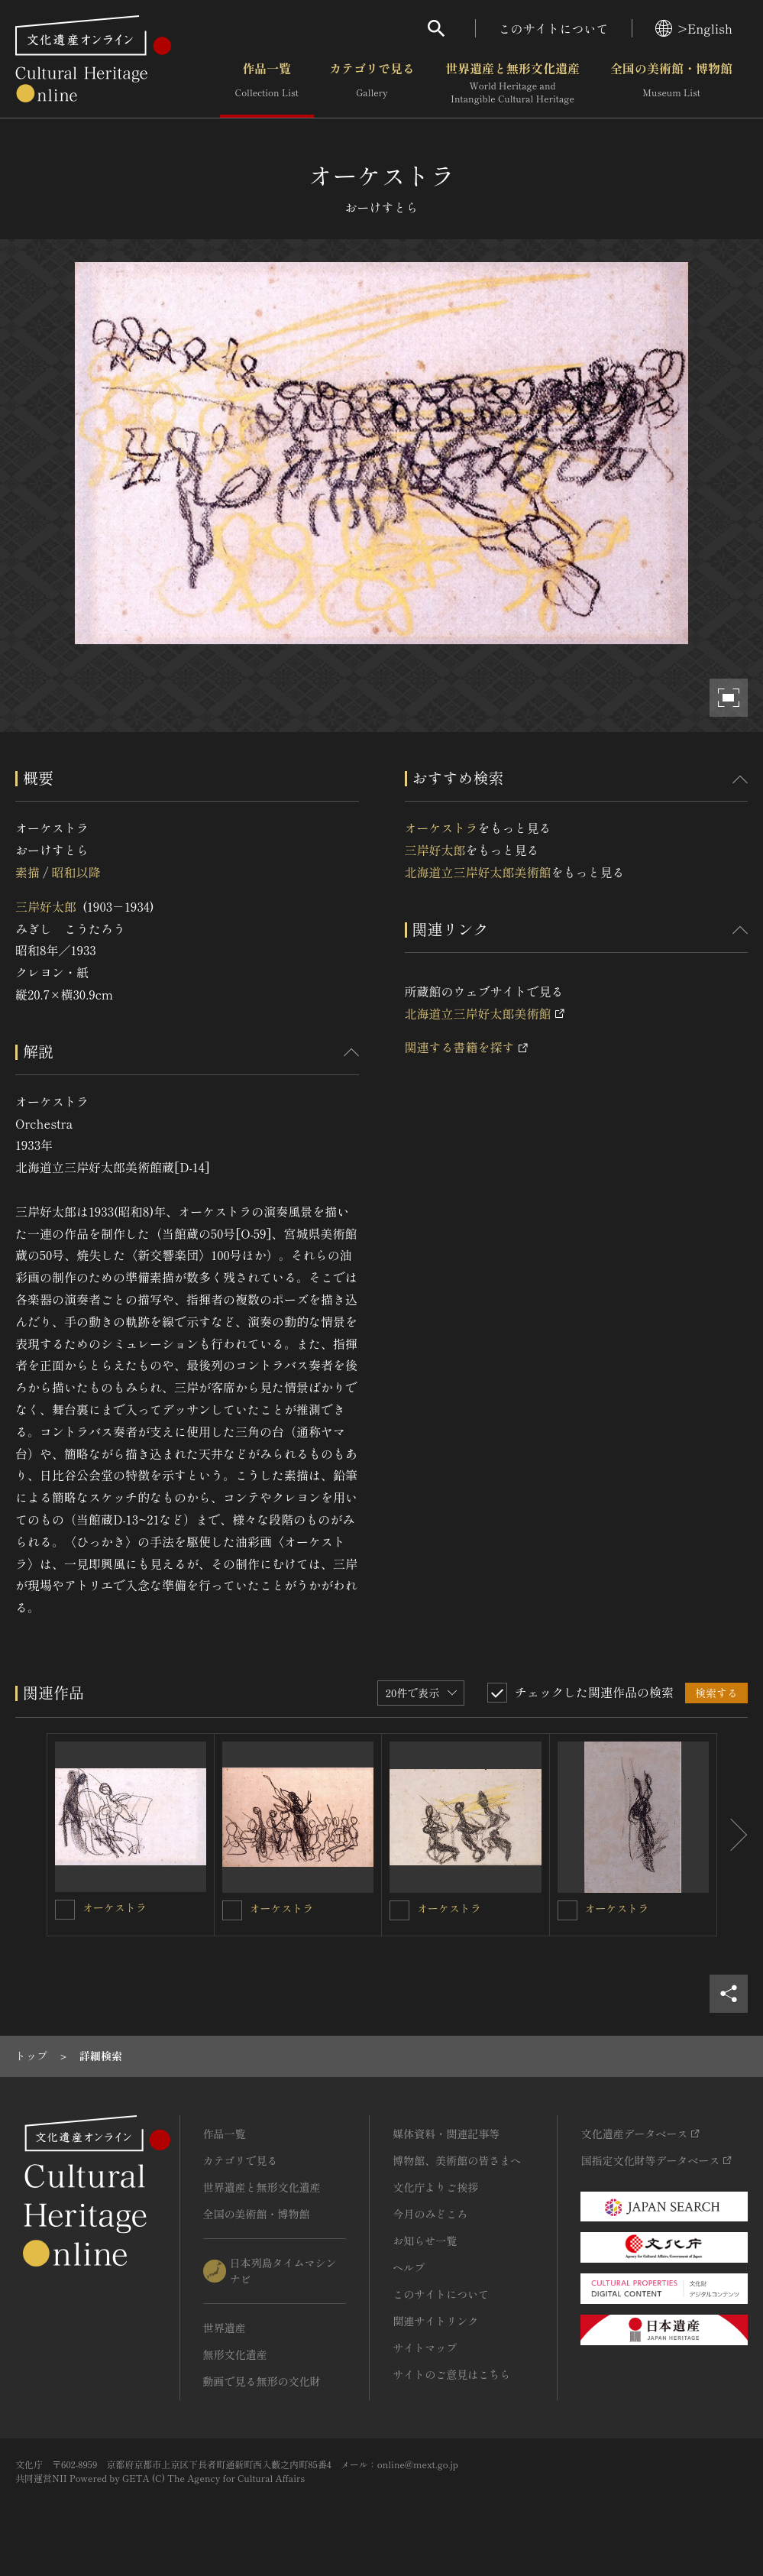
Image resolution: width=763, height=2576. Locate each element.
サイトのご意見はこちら (451, 2374)
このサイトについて (554, 28)
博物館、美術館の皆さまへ (457, 2160)
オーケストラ (441, 827)
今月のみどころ (430, 2213)
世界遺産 (224, 2327)
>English (693, 28)
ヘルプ (409, 2267)
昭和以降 (75, 872)
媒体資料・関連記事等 (446, 2133)
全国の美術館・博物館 (671, 83)
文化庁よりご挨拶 (435, 2187)
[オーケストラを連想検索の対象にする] (65, 1910)
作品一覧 (267, 83)
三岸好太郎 (45, 906)
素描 (27, 872)
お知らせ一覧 (425, 2240)
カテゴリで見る (372, 83)
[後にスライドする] (732, 1835)
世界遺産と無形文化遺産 (512, 83)
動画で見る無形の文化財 (262, 2381)
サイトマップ (425, 2347)
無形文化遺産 (235, 2354)
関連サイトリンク (435, 2320)
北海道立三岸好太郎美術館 (478, 872)
